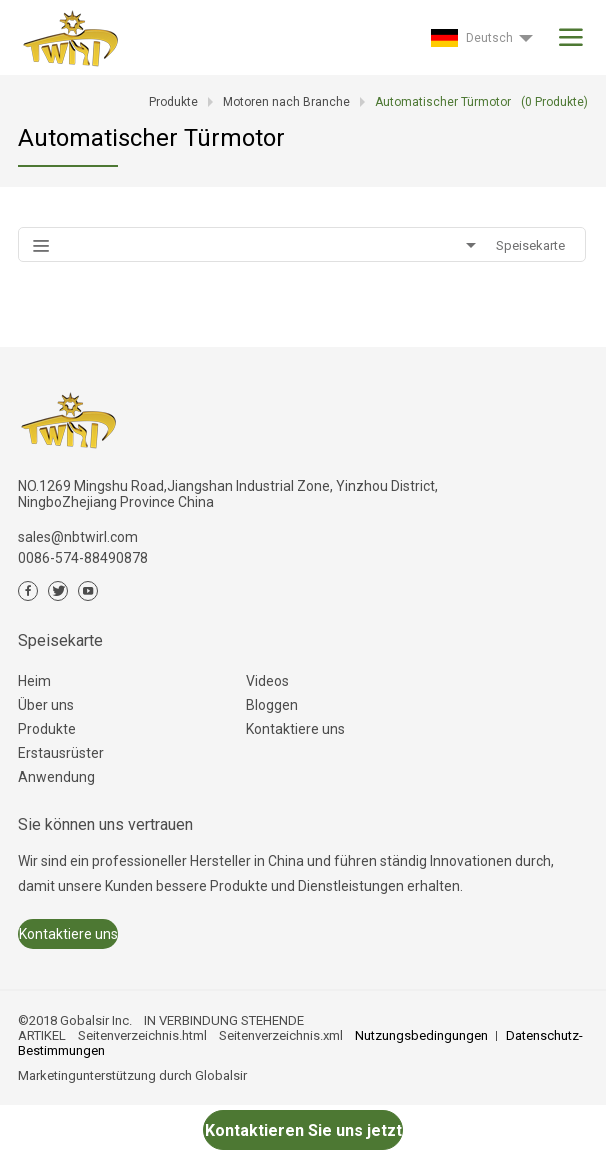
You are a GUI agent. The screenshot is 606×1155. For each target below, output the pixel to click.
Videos (267, 681)
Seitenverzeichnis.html (142, 1035)
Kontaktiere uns (295, 729)
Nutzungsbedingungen (421, 1035)
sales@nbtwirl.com (78, 537)
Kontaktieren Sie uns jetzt (303, 1130)
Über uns (46, 705)
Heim (34, 681)
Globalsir (221, 1075)
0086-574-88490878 (83, 558)
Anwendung (56, 777)
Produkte (47, 729)
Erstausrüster (61, 753)
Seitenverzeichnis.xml (281, 1035)
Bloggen (272, 705)
